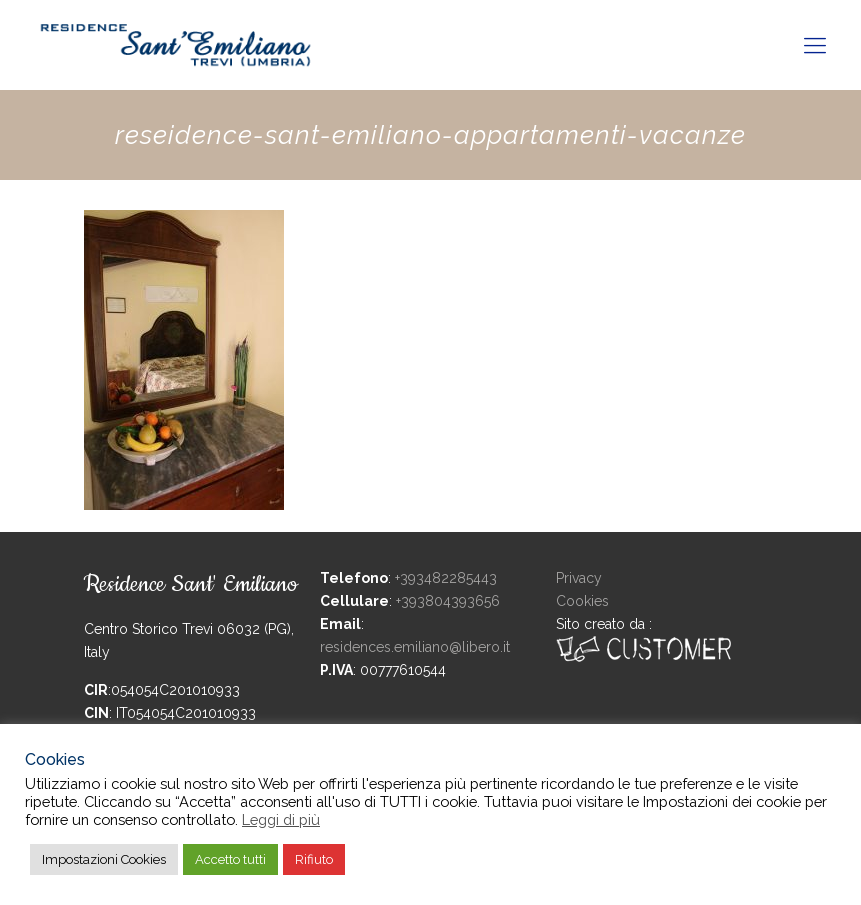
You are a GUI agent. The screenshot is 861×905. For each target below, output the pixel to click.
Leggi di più (281, 819)
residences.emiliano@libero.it (415, 647)
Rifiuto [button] (314, 859)
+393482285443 (446, 578)
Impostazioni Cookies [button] (104, 859)
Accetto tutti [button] (230, 859)
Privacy (579, 578)
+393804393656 (448, 601)
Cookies (582, 601)
